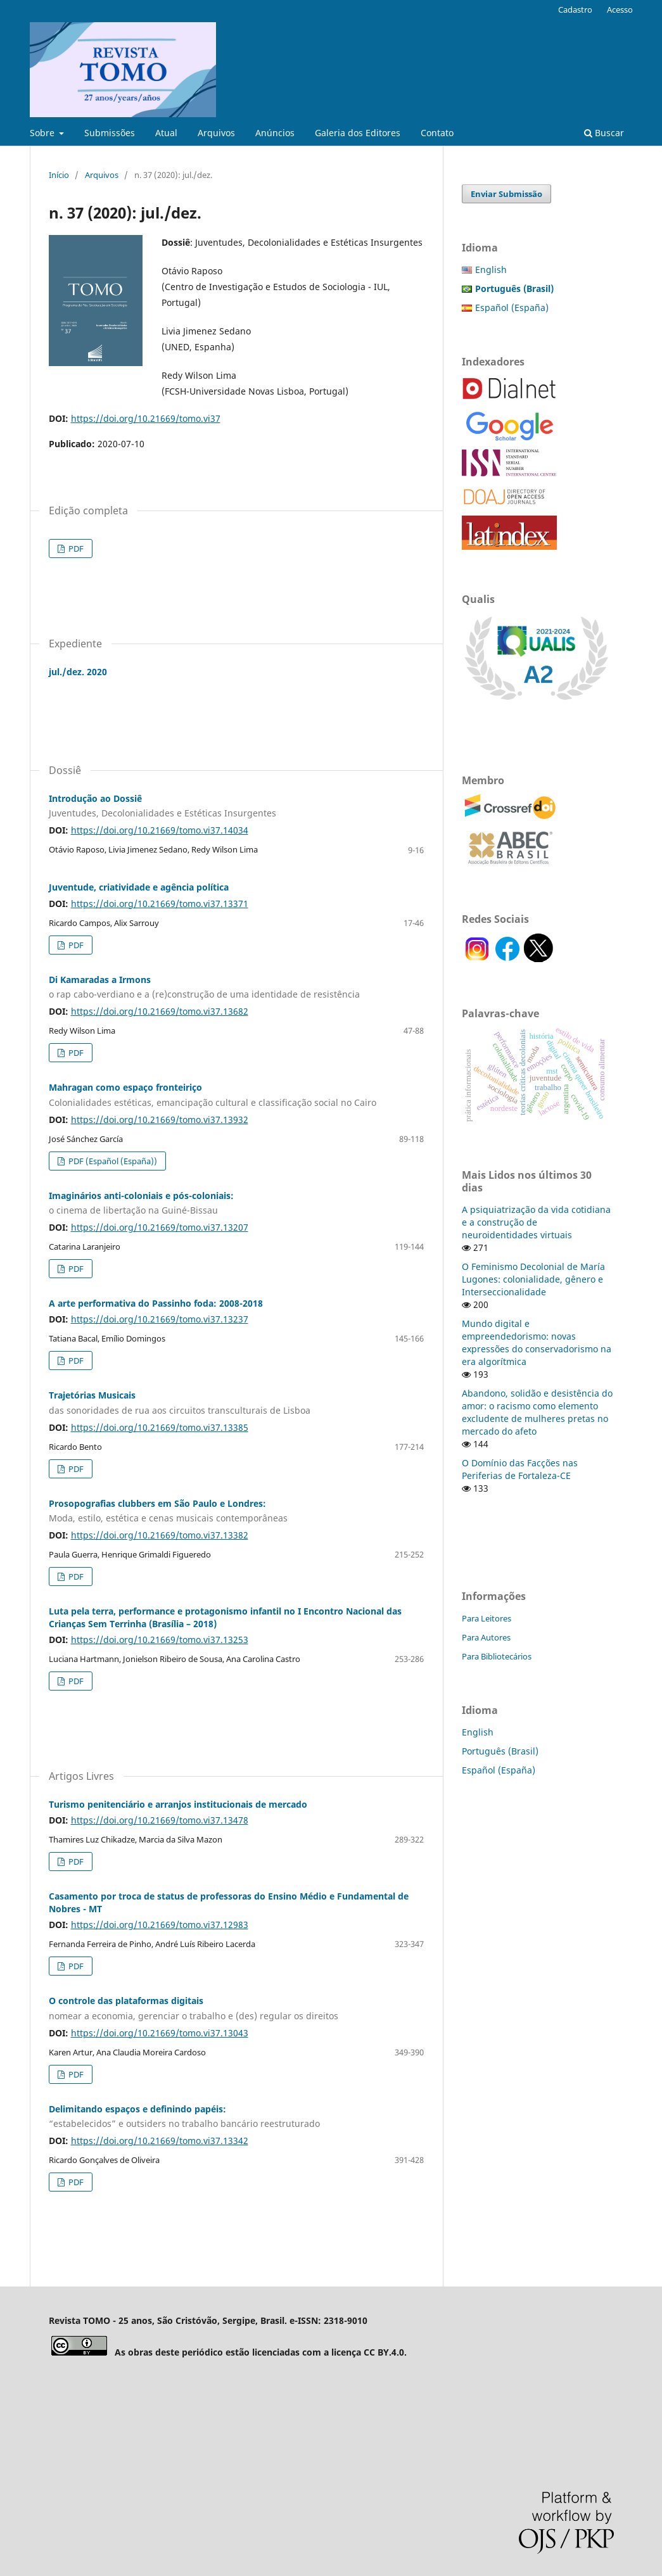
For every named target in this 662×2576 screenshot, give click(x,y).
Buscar (604, 133)
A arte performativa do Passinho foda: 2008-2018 (156, 1303)
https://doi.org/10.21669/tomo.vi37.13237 (159, 1319)
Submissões (109, 133)
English (491, 269)
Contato (437, 133)
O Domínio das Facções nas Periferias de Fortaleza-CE (520, 1469)
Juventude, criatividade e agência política (139, 887)
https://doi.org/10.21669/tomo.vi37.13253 (159, 1640)
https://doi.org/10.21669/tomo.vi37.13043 (159, 2033)
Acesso (620, 9)
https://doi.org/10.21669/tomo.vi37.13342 (159, 2141)
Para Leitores (486, 1618)
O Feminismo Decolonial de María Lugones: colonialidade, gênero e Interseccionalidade (533, 1279)
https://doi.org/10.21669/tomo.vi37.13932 (159, 1120)
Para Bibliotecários (497, 1656)
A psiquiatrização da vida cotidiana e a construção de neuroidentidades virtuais (536, 1222)
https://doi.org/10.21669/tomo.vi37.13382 (159, 1535)
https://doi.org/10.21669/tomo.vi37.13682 (159, 1011)
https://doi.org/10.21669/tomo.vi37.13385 (159, 1427)
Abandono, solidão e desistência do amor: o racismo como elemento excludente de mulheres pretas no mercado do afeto (537, 1412)
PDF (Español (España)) (112, 1161)
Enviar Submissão (506, 194)
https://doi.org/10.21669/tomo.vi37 (145, 418)
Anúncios (275, 133)
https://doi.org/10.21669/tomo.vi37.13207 (159, 1227)
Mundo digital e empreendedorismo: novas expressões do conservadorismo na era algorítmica (536, 1342)
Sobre (43, 133)
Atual (166, 133)
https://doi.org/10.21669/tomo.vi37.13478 (159, 1820)
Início (59, 175)
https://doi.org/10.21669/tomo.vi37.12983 (159, 1925)
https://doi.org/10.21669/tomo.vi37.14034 (159, 830)
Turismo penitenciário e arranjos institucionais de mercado (178, 1804)
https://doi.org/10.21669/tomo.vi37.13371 (159, 904)
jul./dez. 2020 (78, 672)
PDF (75, 548)
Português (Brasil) (500, 1751)
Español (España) (512, 307)
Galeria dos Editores (357, 133)
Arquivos (216, 133)
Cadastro (575, 9)
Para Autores (486, 1637)
